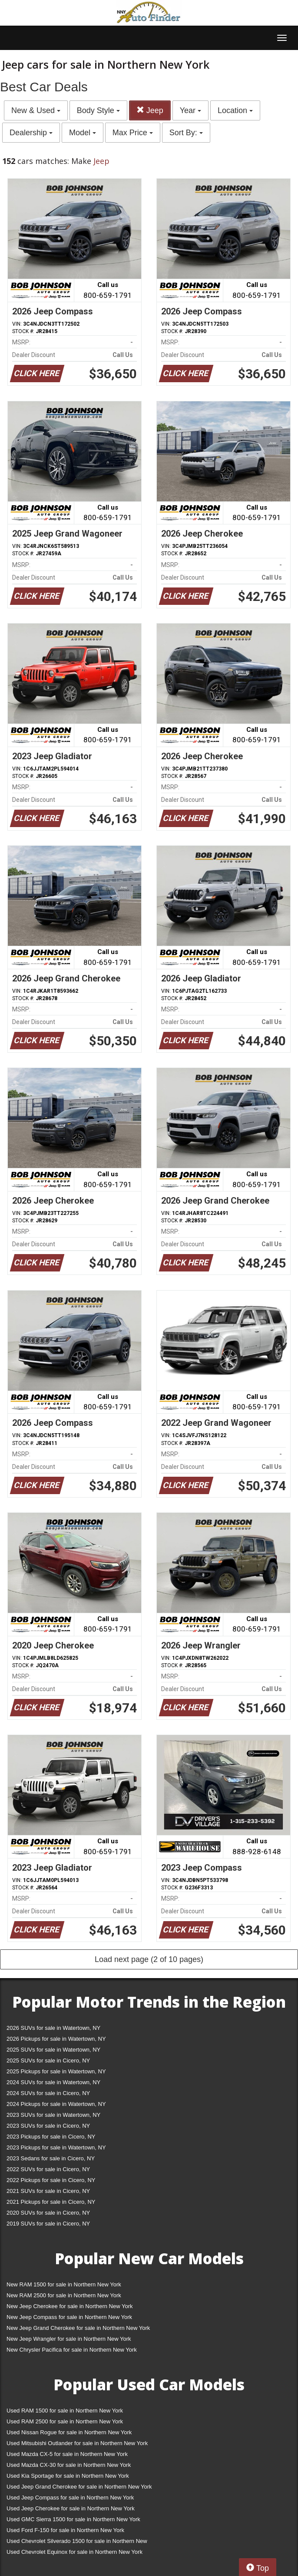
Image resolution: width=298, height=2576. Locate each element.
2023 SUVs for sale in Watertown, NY (53, 2115)
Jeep (149, 110)
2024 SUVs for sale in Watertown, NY (53, 2082)
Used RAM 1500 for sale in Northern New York (65, 2410)
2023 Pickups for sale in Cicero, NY (51, 2136)
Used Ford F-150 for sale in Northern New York (65, 2530)
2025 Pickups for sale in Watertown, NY (56, 2071)
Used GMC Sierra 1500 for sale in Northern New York (73, 2519)
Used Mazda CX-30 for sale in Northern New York (69, 2465)
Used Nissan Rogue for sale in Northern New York (69, 2432)
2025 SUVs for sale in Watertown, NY (53, 2049)
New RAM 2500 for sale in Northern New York (64, 2295)
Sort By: (186, 132)
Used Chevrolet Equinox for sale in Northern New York (74, 2552)
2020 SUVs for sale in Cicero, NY (48, 2212)
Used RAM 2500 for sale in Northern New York (65, 2421)
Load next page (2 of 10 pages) (149, 1959)
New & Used (35, 110)
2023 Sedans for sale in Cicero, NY (51, 2158)
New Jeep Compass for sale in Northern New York (69, 2317)
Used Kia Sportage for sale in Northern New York (68, 2476)
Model (82, 132)
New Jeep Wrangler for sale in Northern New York (69, 2339)
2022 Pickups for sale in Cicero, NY (51, 2180)
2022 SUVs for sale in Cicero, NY (48, 2169)
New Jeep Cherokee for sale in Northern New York (69, 2306)
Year (190, 110)
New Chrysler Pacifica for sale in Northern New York (72, 2349)
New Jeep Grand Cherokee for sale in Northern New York (78, 2328)
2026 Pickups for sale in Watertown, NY (56, 2038)
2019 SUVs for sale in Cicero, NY (48, 2223)
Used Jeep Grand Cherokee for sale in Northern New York (79, 2486)
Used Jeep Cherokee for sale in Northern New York (71, 2508)
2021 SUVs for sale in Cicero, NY (48, 2191)
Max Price (133, 132)
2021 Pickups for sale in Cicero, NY (51, 2202)
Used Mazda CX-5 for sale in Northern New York (67, 2454)
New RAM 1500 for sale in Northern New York (64, 2284)
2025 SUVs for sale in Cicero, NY (48, 2060)
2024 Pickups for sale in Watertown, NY (56, 2104)
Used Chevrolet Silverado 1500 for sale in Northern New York (77, 2543)
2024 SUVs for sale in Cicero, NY (48, 2093)
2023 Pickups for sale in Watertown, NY (56, 2147)
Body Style (98, 110)
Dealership (31, 132)
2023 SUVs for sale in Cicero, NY (48, 2125)
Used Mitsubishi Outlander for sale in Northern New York (77, 2443)
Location (235, 110)
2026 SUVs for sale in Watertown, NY (53, 2028)
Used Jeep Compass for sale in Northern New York (70, 2497)
